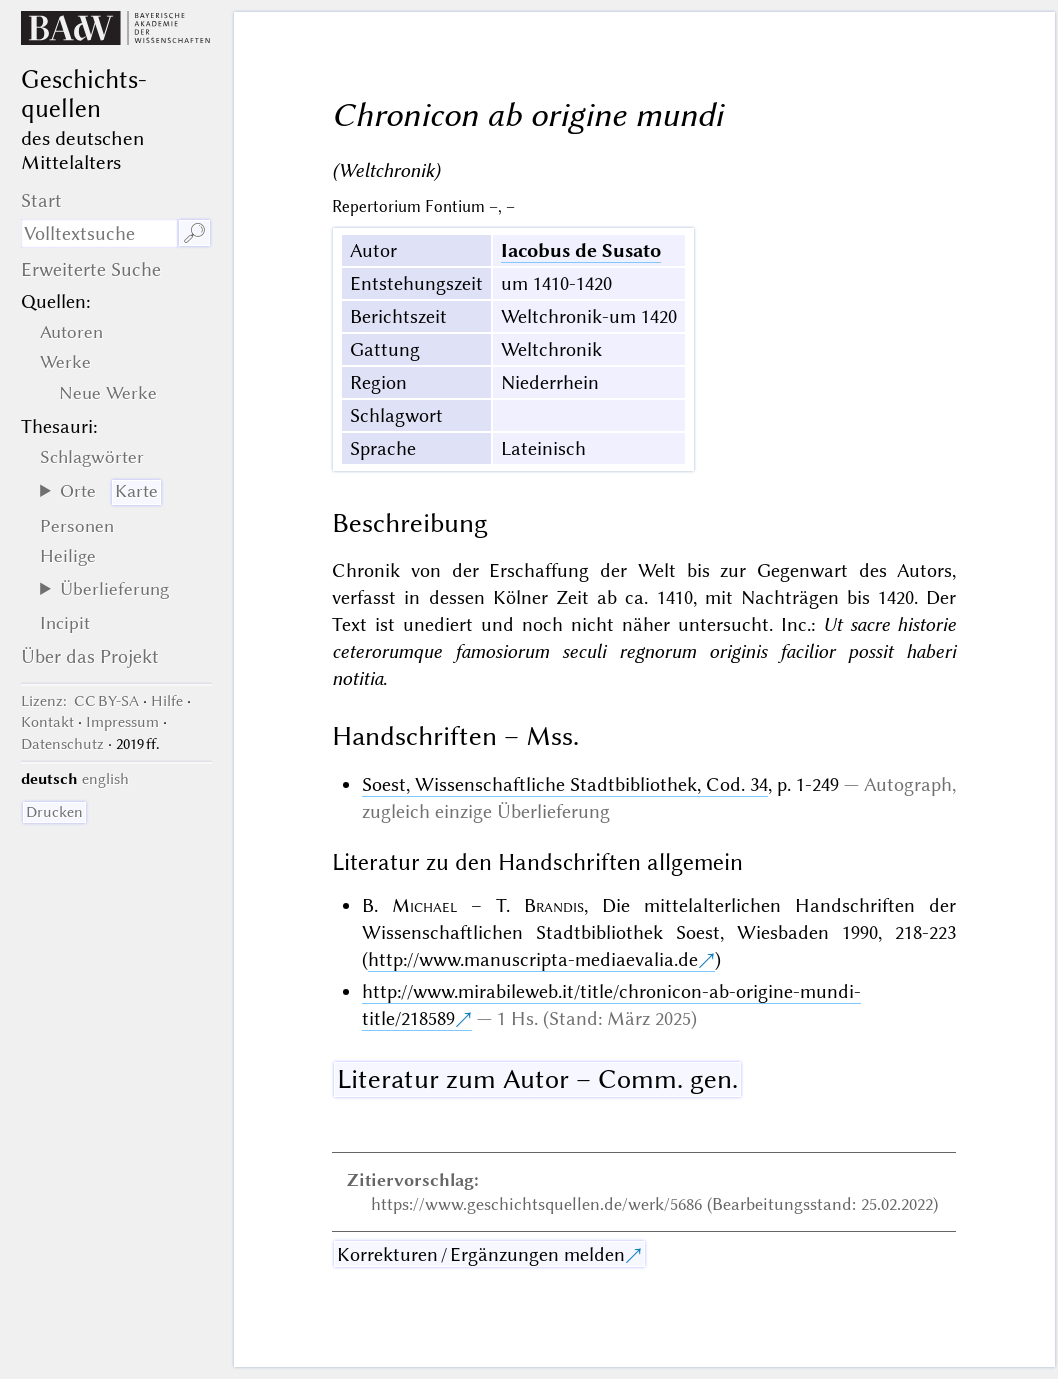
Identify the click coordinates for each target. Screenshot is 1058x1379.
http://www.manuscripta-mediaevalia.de (533, 959)
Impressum (122, 722)
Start (41, 200)
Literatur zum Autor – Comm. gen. (537, 1079)
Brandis (554, 905)
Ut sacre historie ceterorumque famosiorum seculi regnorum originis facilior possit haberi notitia (644, 651)
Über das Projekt (90, 656)
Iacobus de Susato (581, 250)
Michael (424, 905)
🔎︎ (194, 233)
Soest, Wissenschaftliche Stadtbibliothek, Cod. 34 (565, 784)
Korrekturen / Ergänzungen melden (481, 1254)
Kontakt (47, 722)
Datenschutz (62, 744)
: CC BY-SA (80, 701)
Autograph (908, 784)
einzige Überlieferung (522, 811)
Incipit (65, 623)
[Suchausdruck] (99, 233)
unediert (438, 624)
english (105, 779)
